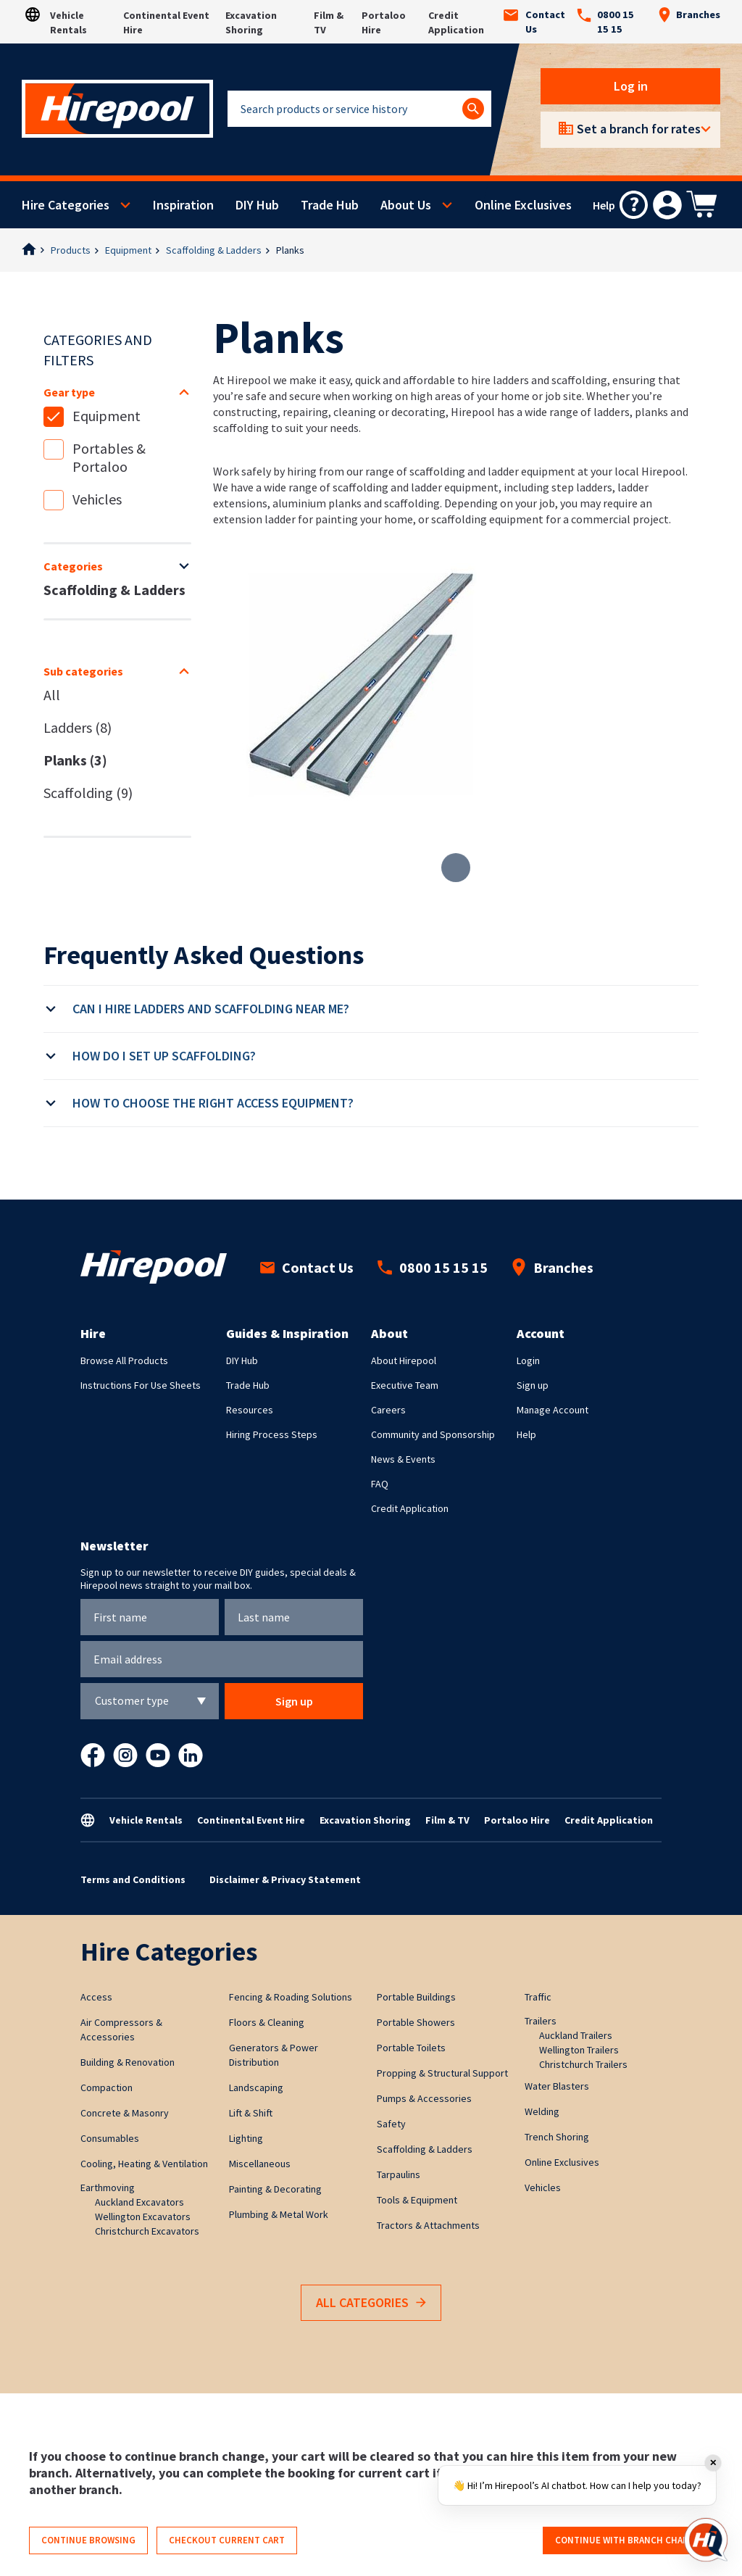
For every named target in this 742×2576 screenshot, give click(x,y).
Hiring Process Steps (271, 1434)
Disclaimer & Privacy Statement (285, 1879)
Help (526, 1434)
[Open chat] (706, 2540)
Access (96, 1996)
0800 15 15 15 (605, 22)
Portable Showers (416, 2022)
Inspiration (183, 204)
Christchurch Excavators (147, 2231)
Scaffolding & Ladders (214, 250)
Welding (542, 2111)
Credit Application (410, 1508)
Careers (388, 1409)
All (51, 695)
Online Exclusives (523, 204)
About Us (405, 204)
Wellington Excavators (143, 2216)
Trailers (540, 2020)
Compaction (106, 2087)
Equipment (128, 250)
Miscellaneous (260, 2163)
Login (528, 1360)
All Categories (371, 2303)
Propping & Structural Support (442, 2073)
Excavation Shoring (365, 1820)
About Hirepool (403, 1360)
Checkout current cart (227, 2540)
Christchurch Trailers (583, 2064)
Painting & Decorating (275, 2188)
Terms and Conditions (133, 1879)
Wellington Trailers (579, 2049)
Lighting (246, 2138)
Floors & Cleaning (266, 2022)
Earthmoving (107, 2187)
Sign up (533, 1385)
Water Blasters (557, 2086)
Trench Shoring (557, 2136)
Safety (391, 2123)
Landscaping (256, 2087)
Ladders (77, 727)
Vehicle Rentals (146, 1820)
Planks (290, 250)
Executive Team (404, 1385)
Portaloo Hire (517, 1820)
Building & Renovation (127, 2062)
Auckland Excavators (139, 2202)
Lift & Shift (250, 2112)
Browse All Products (124, 1360)
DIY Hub (257, 204)
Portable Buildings (416, 1996)
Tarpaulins (398, 2174)
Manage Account (552, 1409)
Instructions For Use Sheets (140, 1385)
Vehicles (97, 499)
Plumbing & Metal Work (278, 2214)
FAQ (379, 1483)
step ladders (581, 487)
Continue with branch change (628, 2540)
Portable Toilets (411, 2047)
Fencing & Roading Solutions (290, 1996)
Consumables (109, 2138)
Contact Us (534, 22)
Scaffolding (88, 793)
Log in (631, 86)
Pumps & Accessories (424, 2098)
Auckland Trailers (575, 2035)
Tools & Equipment (417, 2199)
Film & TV (447, 1820)
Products (71, 250)
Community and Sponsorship (433, 1434)
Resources (249, 1409)
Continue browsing (88, 2540)
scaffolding (412, 503)
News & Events (403, 1459)
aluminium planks (317, 503)
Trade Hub (330, 204)
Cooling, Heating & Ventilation (144, 2163)
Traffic (538, 1996)
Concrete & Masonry (124, 2112)
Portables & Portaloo (109, 457)
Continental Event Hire (251, 1820)
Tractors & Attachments (428, 2225)
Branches (689, 14)
